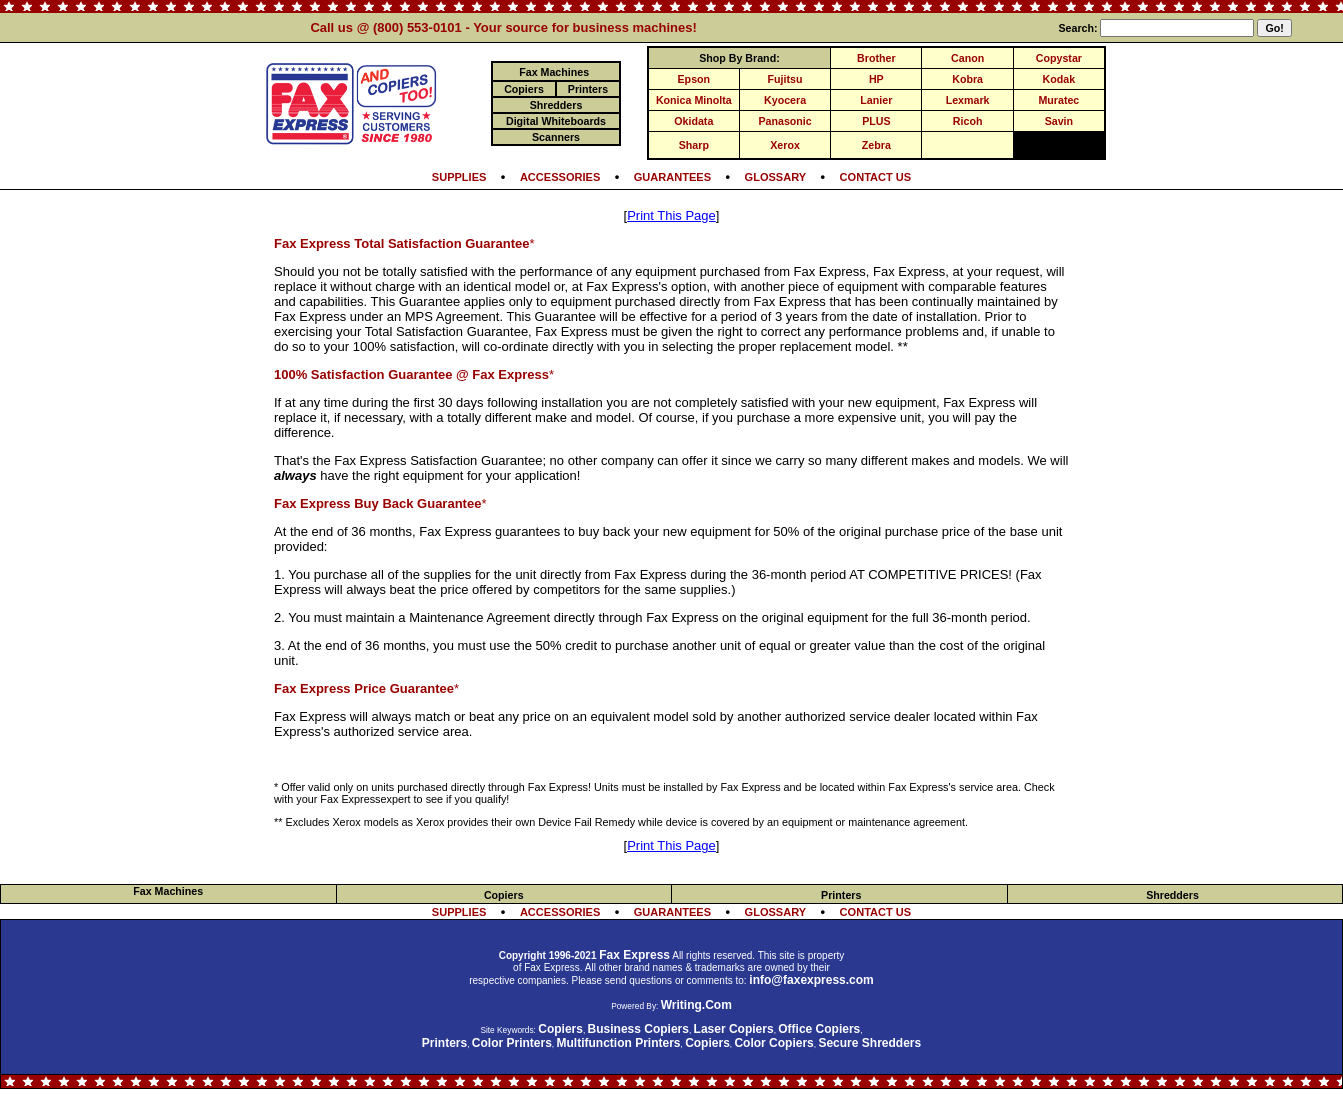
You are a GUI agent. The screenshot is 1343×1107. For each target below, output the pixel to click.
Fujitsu (785, 79)
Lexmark (968, 100)
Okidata (693, 121)
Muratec (1058, 100)
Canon (967, 58)
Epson (694, 79)
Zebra (876, 145)
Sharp (694, 145)
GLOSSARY (776, 177)
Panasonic (784, 121)
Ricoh (968, 121)
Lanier (876, 100)
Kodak (1059, 79)
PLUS (876, 121)
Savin (1059, 121)
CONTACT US (876, 177)
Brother (876, 58)
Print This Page (671, 215)
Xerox (785, 145)
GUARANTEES (672, 177)
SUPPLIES (459, 177)
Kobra (967, 79)
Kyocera (785, 100)
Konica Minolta (694, 100)
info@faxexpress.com (811, 980)
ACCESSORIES (560, 177)
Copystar (1059, 58)
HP (876, 79)
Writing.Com (696, 1005)
